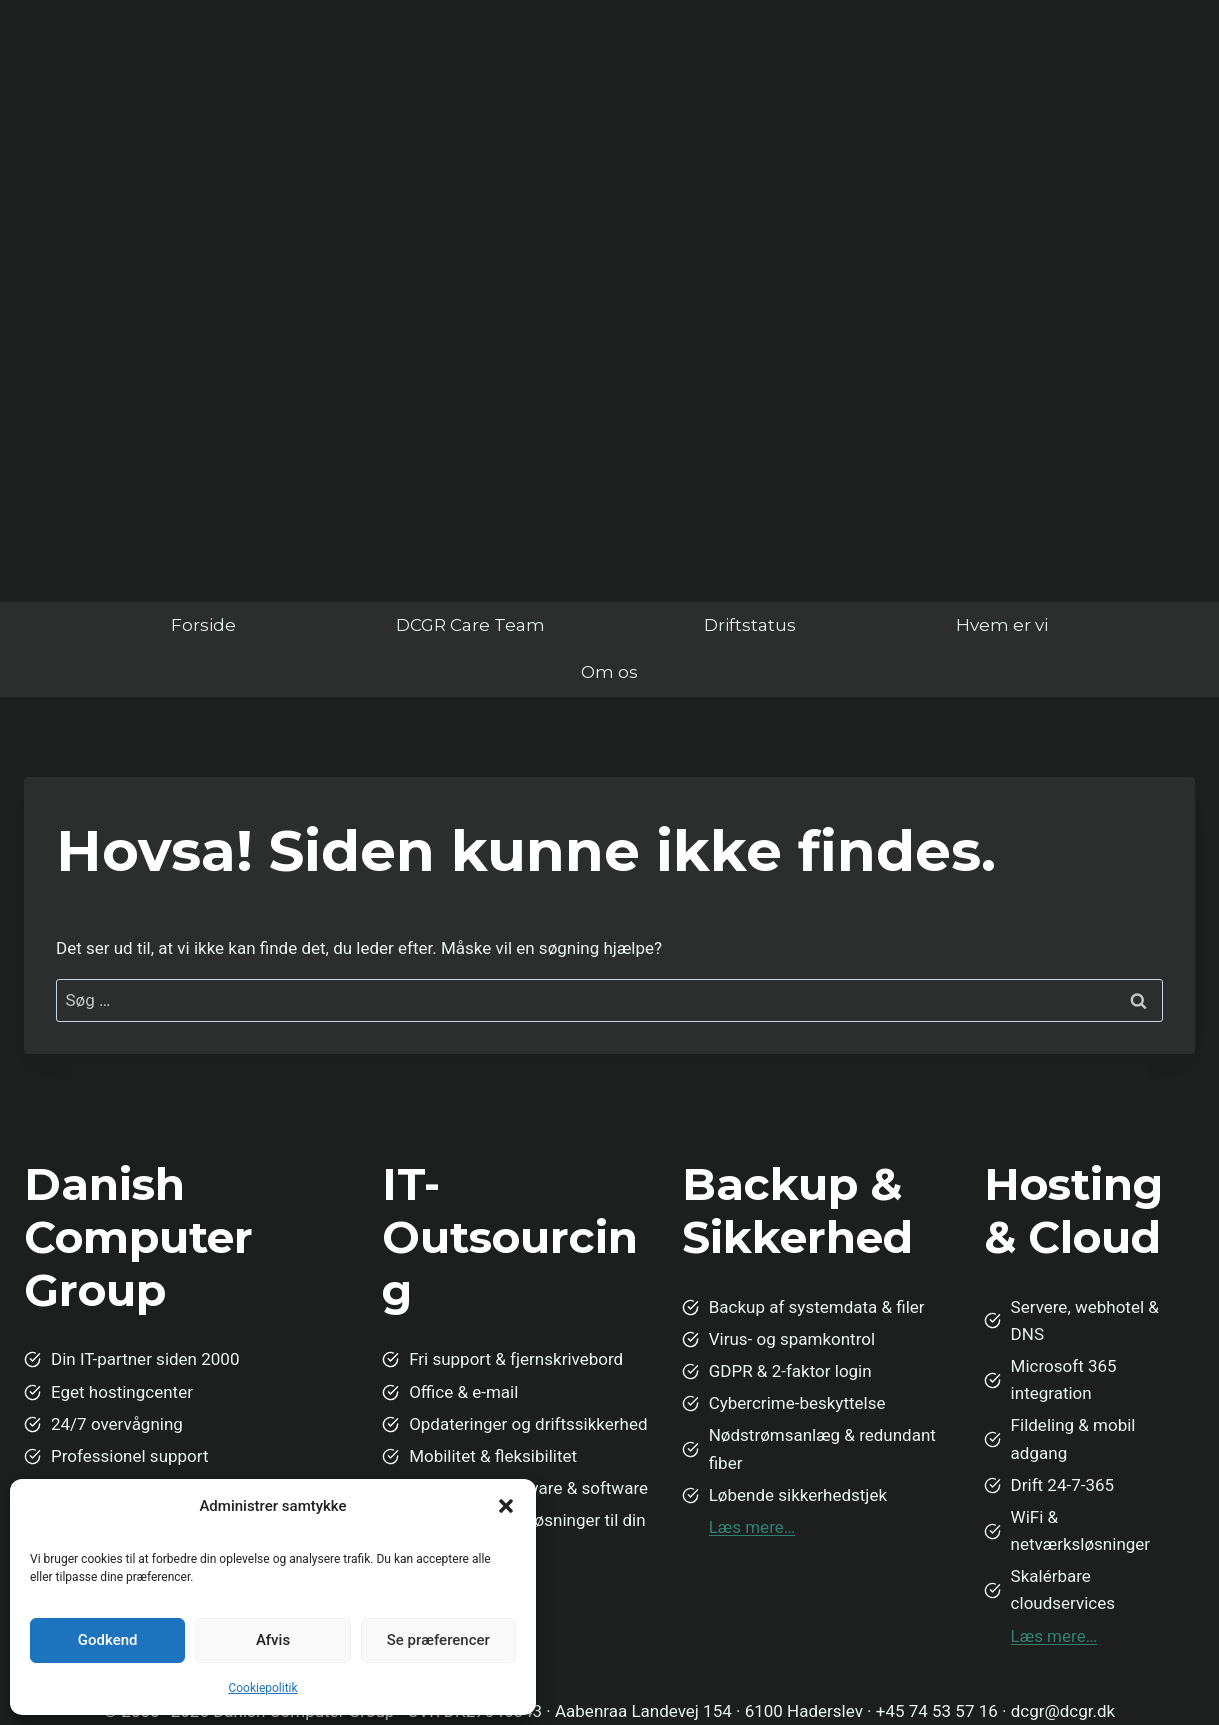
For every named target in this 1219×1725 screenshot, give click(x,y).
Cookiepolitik (262, 1688)
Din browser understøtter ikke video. (609, 284)
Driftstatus (750, 625)
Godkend (108, 1640)
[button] (506, 1506)
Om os (609, 672)
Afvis (273, 1640)
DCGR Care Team (470, 625)
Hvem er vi (1002, 625)
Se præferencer (438, 1640)
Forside (203, 625)
